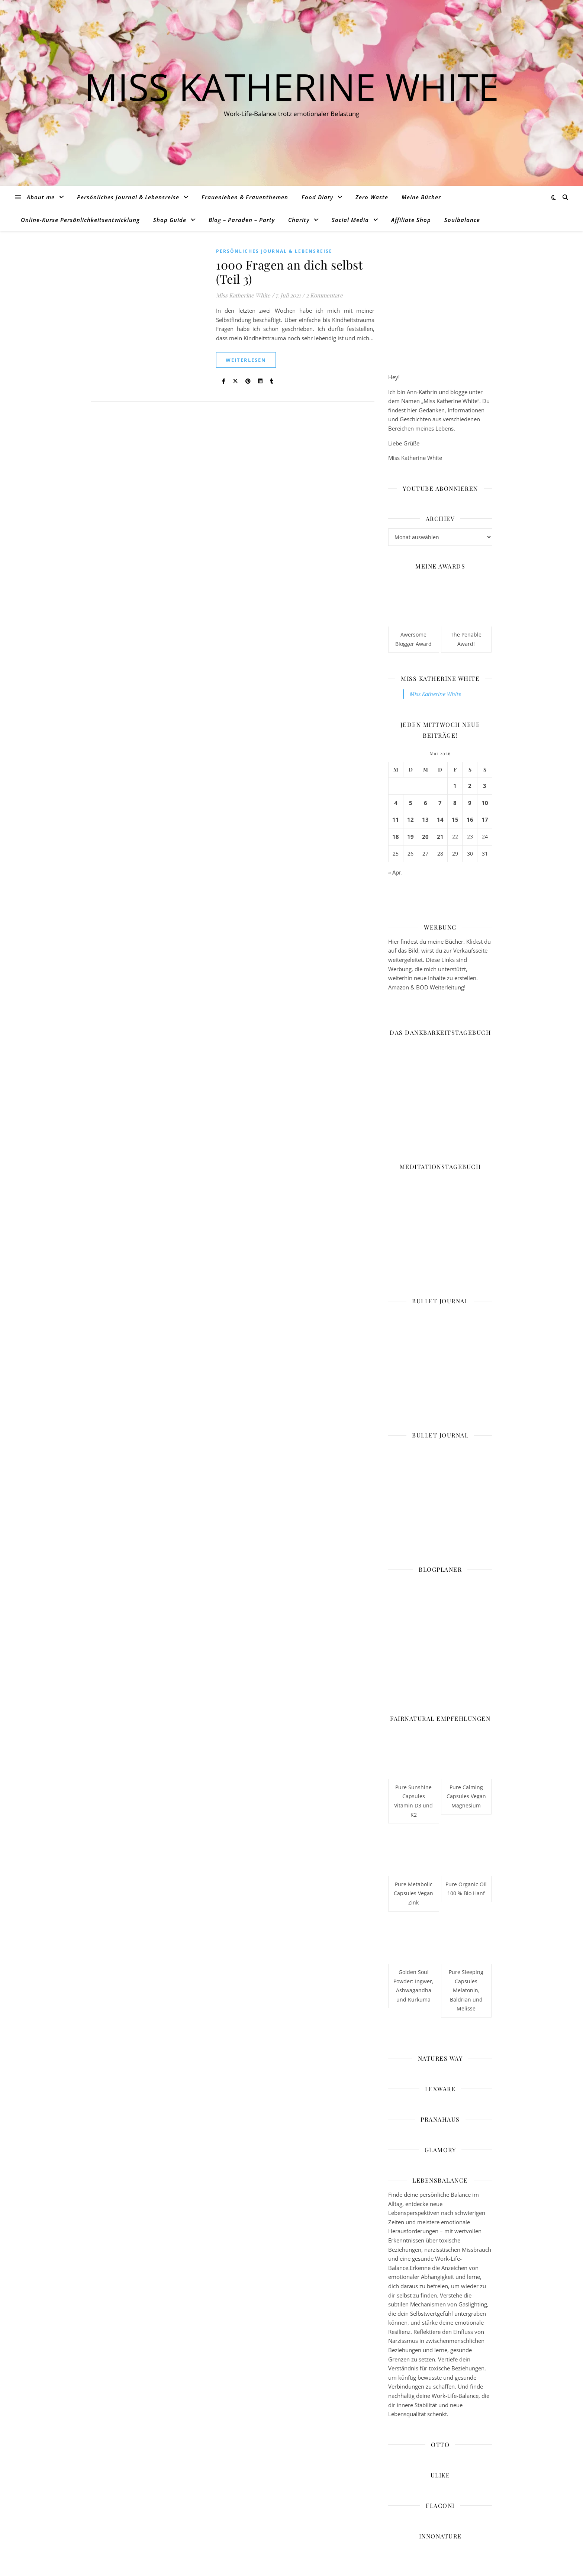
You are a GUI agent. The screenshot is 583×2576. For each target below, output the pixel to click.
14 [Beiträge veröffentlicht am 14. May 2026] (440, 819)
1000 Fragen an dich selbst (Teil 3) (289, 272)
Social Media (350, 219)
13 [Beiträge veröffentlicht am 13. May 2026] (425, 819)
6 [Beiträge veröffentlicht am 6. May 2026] (425, 802)
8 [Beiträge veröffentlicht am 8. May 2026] (455, 802)
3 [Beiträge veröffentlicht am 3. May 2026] (484, 785)
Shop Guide (169, 219)
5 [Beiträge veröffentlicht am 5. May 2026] (410, 802)
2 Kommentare (324, 295)
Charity (298, 219)
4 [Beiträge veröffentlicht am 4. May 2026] (395, 802)
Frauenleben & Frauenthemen (245, 197)
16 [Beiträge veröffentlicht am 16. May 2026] (470, 819)
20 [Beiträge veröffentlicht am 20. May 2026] (425, 836)
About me (41, 197)
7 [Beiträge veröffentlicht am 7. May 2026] (440, 802)
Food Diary (317, 197)
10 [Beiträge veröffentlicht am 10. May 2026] (484, 802)
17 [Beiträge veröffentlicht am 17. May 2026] (484, 819)
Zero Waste (371, 197)
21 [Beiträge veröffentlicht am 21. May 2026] (440, 836)
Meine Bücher (421, 197)
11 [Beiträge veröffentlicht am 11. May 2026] (395, 819)
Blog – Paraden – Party (242, 219)
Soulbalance (462, 219)
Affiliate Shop (411, 219)
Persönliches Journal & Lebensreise (128, 197)
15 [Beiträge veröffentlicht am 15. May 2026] (455, 819)
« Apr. (395, 872)
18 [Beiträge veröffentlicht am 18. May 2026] (395, 836)
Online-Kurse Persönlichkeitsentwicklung (80, 219)
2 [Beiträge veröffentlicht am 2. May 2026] (469, 785)
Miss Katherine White (291, 86)
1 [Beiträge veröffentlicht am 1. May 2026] (455, 785)
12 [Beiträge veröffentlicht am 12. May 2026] (410, 819)
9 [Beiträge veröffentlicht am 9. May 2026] (469, 802)
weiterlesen (246, 360)
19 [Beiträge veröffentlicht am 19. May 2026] (410, 836)
